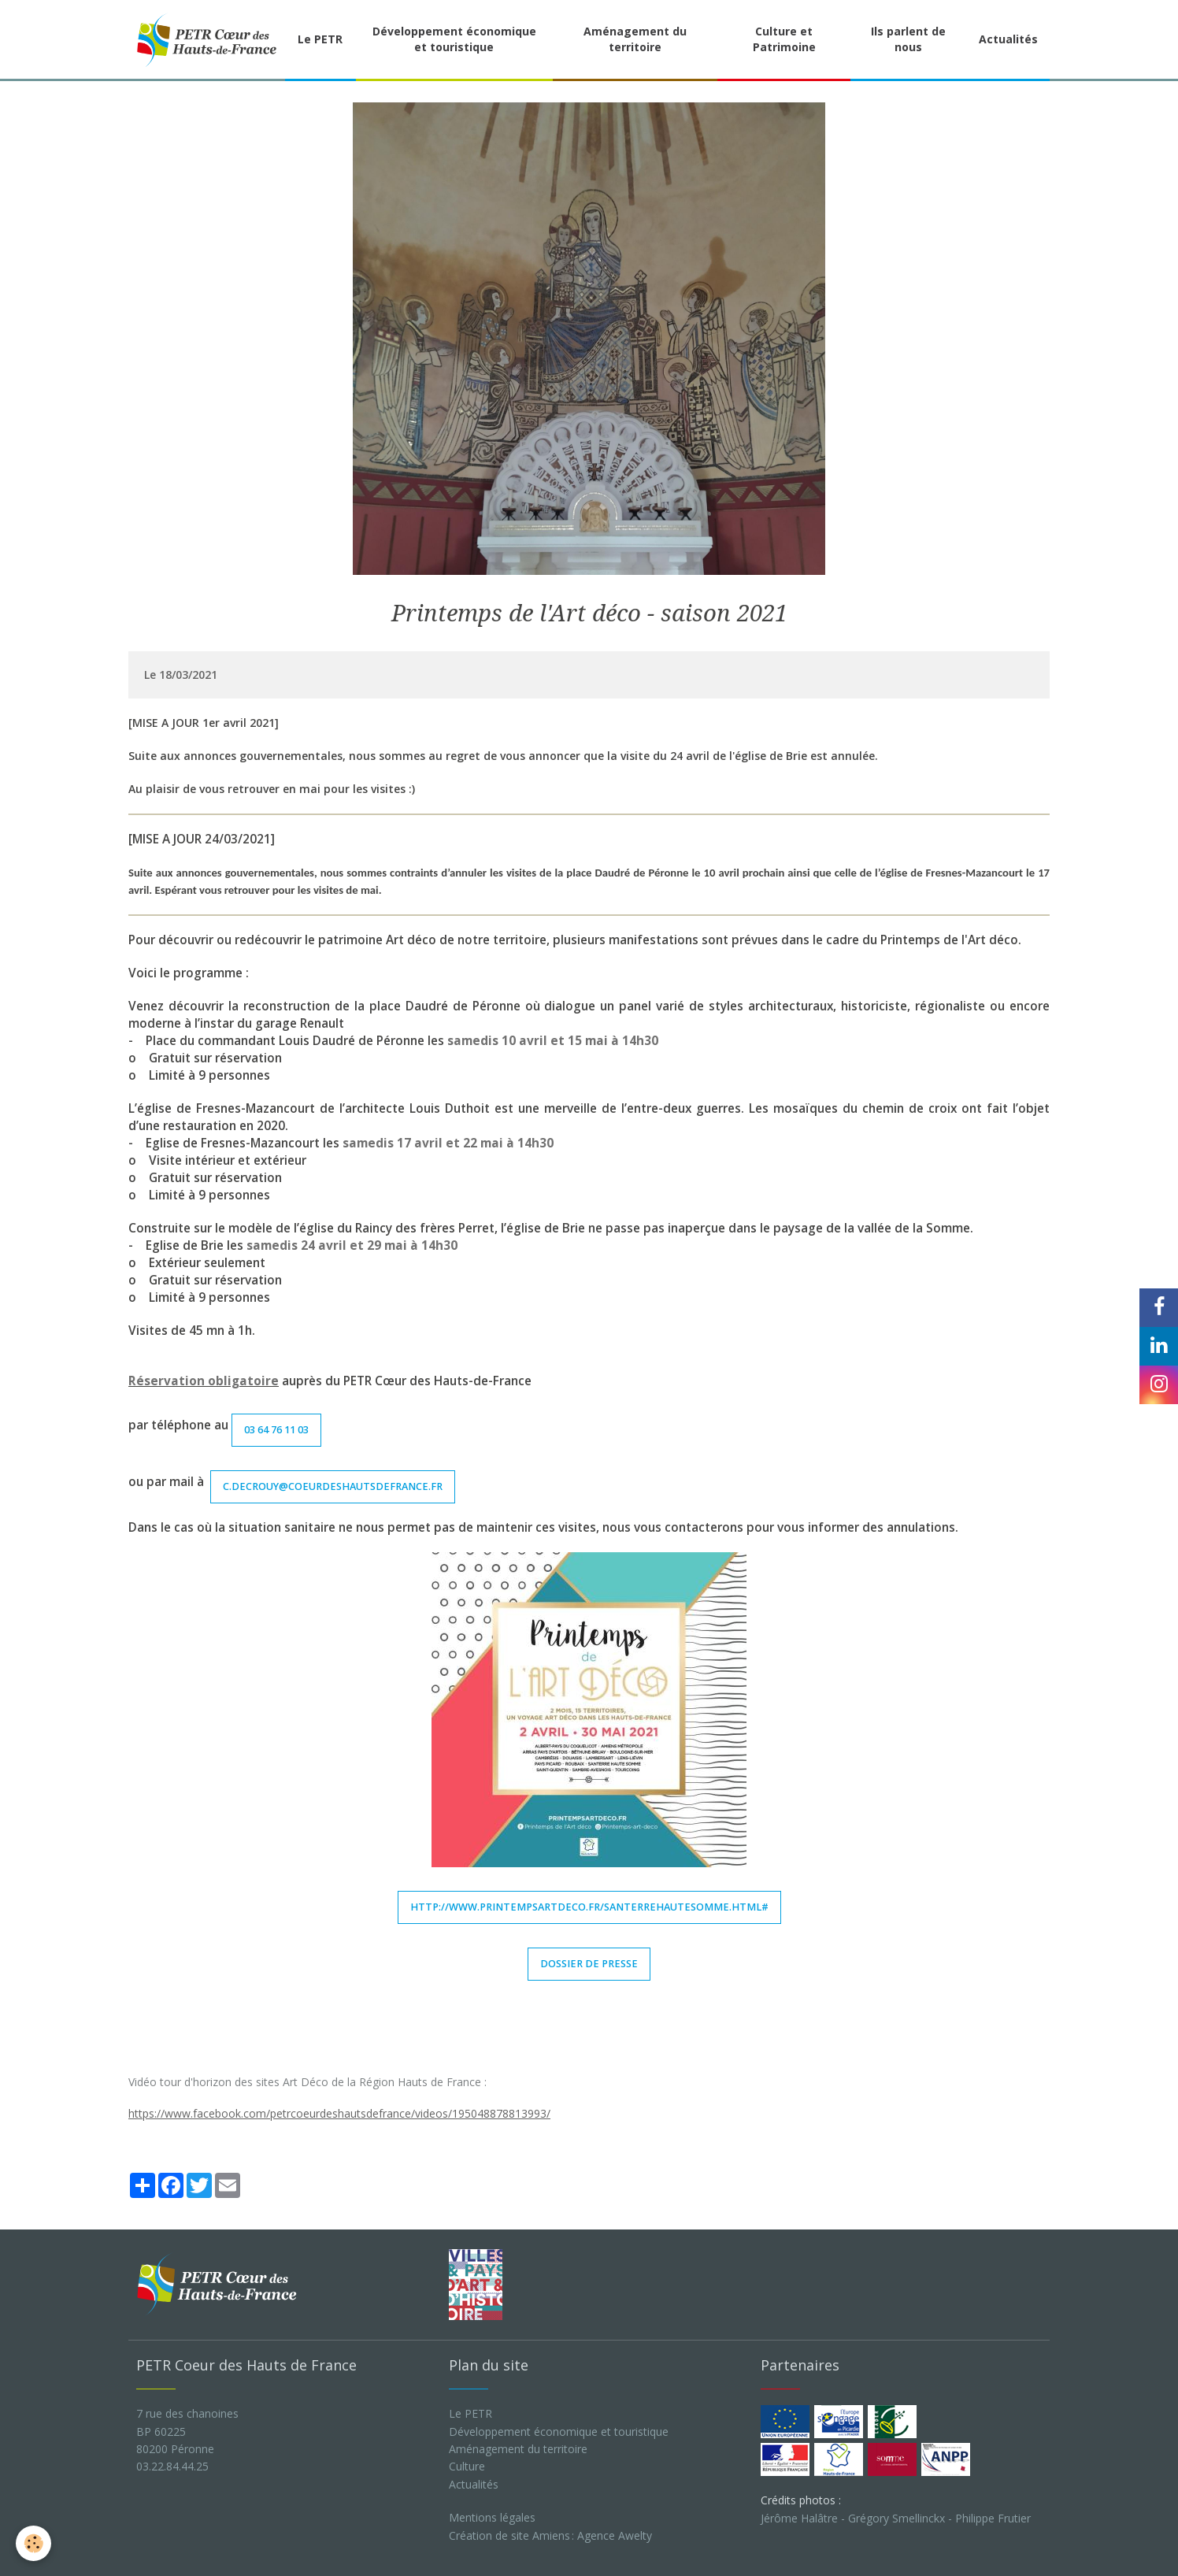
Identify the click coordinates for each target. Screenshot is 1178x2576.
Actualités (1008, 39)
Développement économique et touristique (454, 39)
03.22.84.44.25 (172, 2466)
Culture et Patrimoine (784, 39)
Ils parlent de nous (908, 39)
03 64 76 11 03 (276, 1429)
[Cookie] (33, 2543)
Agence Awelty (614, 2535)
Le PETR (320, 39)
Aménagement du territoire (635, 39)
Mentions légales (492, 2517)
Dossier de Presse (589, 1963)
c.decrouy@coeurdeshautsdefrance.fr (333, 1486)
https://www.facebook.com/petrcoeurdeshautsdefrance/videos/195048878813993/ (339, 2113)
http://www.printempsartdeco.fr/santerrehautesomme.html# (589, 1907)
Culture (467, 2466)
